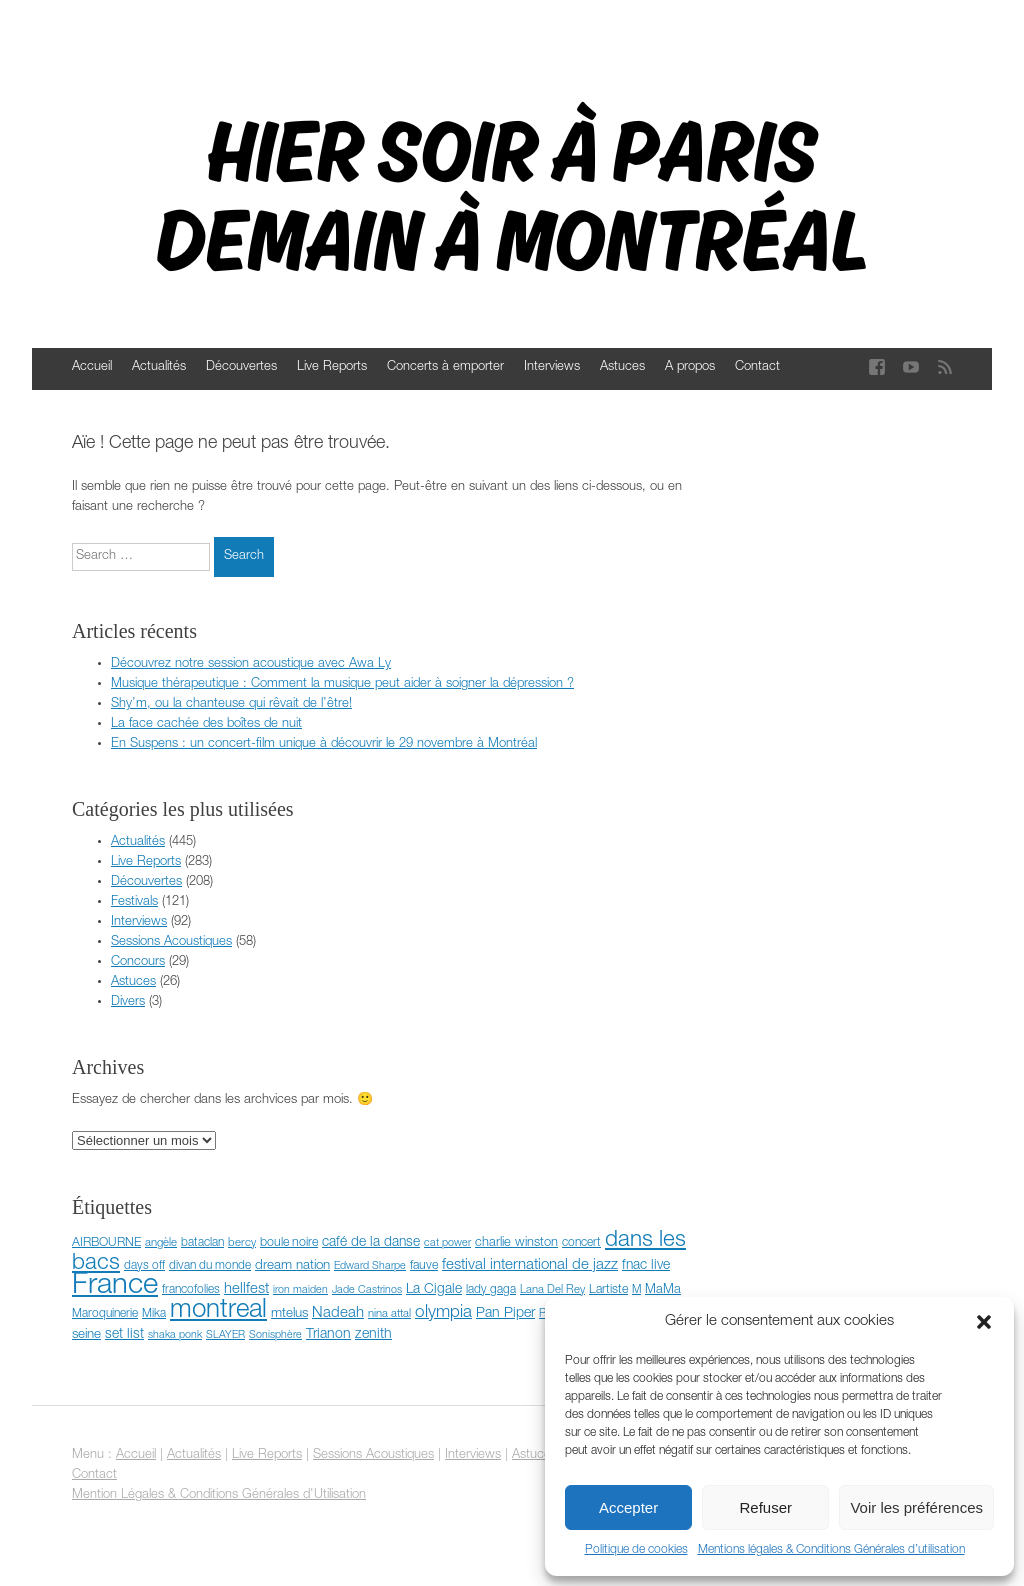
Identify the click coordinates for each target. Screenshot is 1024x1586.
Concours (138, 962)
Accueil (92, 367)
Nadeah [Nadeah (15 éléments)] (338, 1313)
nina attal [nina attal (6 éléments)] (389, 1314)
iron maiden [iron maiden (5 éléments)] (300, 1290)
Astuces (622, 367)
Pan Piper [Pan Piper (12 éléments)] (505, 1314)
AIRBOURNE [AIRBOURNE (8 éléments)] (106, 1243)
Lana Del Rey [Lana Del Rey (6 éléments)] (552, 1290)
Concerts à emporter (445, 367)
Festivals (134, 902)
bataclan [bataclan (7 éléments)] (202, 1243)
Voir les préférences (916, 1507)
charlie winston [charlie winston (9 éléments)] (516, 1243)
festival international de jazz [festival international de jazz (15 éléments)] (530, 1265)
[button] (984, 1322)
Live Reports (332, 367)
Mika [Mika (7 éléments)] (154, 1314)
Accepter (628, 1507)
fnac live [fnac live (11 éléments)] (646, 1266)
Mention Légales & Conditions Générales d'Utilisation (219, 1495)
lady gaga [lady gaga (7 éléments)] (491, 1290)
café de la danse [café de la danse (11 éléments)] (371, 1243)
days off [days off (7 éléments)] (144, 1266)
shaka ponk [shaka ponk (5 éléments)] (175, 1335)
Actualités (159, 367)
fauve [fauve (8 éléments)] (424, 1266)
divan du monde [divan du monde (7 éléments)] (210, 1266)
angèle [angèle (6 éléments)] (161, 1243)
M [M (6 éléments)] (636, 1290)
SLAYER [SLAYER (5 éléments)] (225, 1335)
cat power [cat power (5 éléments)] (447, 1243)
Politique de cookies (636, 1550)
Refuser (766, 1507)
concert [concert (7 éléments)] (581, 1243)
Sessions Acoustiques (171, 942)
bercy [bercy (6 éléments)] (242, 1243)
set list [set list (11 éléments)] (124, 1335)
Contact (757, 367)
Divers (128, 1002)
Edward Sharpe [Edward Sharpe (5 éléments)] (370, 1266)
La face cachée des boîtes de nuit (206, 724)
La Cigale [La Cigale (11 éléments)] (434, 1290)
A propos (690, 367)
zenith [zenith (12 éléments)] (373, 1335)
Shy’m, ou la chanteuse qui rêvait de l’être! (231, 704)
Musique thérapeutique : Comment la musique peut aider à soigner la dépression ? (342, 684)
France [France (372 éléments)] (115, 1286)
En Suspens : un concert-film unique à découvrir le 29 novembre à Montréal (324, 744)
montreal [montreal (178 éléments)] (218, 1311)
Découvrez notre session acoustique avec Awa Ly (251, 664)
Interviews (552, 367)
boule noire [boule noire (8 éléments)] (289, 1243)
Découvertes (241, 367)
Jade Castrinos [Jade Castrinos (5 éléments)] (367, 1290)
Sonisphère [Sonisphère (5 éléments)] (275, 1335)
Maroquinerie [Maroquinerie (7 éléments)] (105, 1314)
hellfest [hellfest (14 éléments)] (246, 1289)
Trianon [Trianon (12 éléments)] (328, 1335)
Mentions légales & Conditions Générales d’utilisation (831, 1550)
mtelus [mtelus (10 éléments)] (289, 1314)
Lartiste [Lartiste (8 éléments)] (608, 1290)
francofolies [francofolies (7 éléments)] (191, 1290)
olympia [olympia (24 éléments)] (443, 1313)
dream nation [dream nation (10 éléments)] (292, 1266)
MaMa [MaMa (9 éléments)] (663, 1290)
